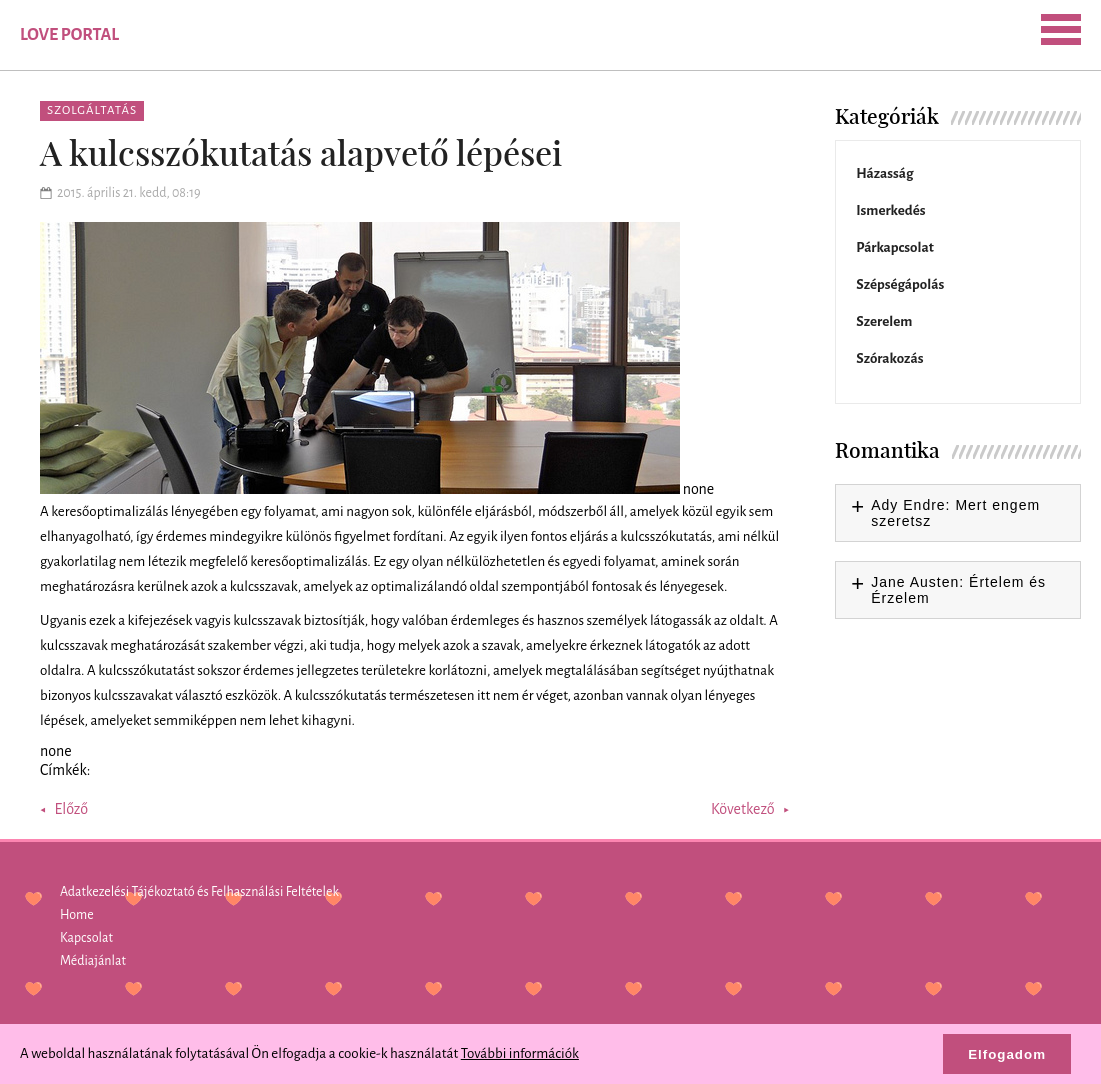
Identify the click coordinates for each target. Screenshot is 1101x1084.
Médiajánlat (93, 961)
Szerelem (884, 321)
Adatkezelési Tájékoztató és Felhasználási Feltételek (199, 892)
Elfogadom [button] (1007, 1054)
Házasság (884, 173)
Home (77, 915)
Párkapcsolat (895, 247)
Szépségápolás (900, 284)
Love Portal (69, 35)
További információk (520, 1053)
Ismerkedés (890, 210)
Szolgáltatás (92, 110)
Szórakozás (889, 358)
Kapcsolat (86, 938)
